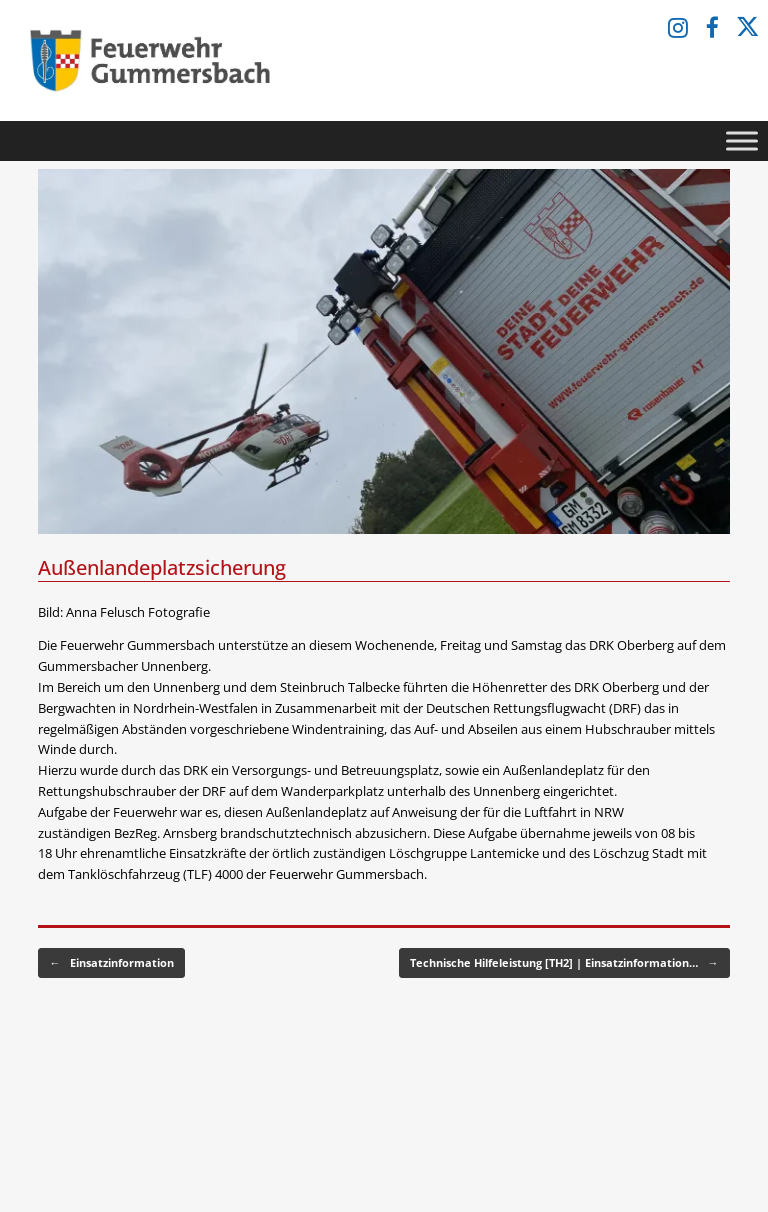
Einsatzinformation (111, 963)
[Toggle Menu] (742, 140)
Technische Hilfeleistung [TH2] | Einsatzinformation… (564, 963)
